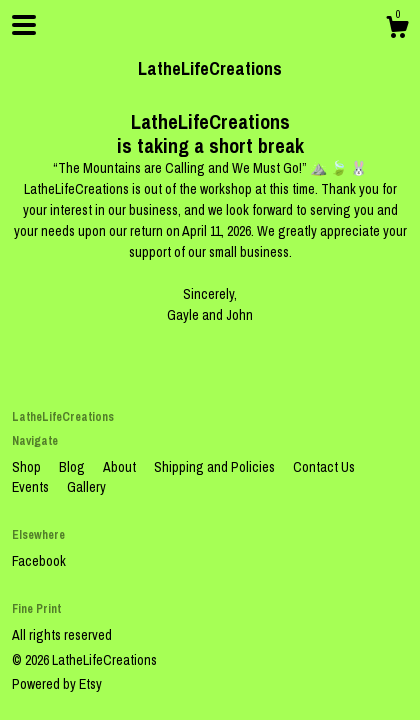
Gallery (86, 487)
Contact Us (324, 467)
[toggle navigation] (24, 25)
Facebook (39, 561)
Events (32, 487)
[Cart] (397, 30)
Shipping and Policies (216, 467)
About (121, 467)
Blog (73, 467)
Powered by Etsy (57, 684)
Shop (28, 467)
